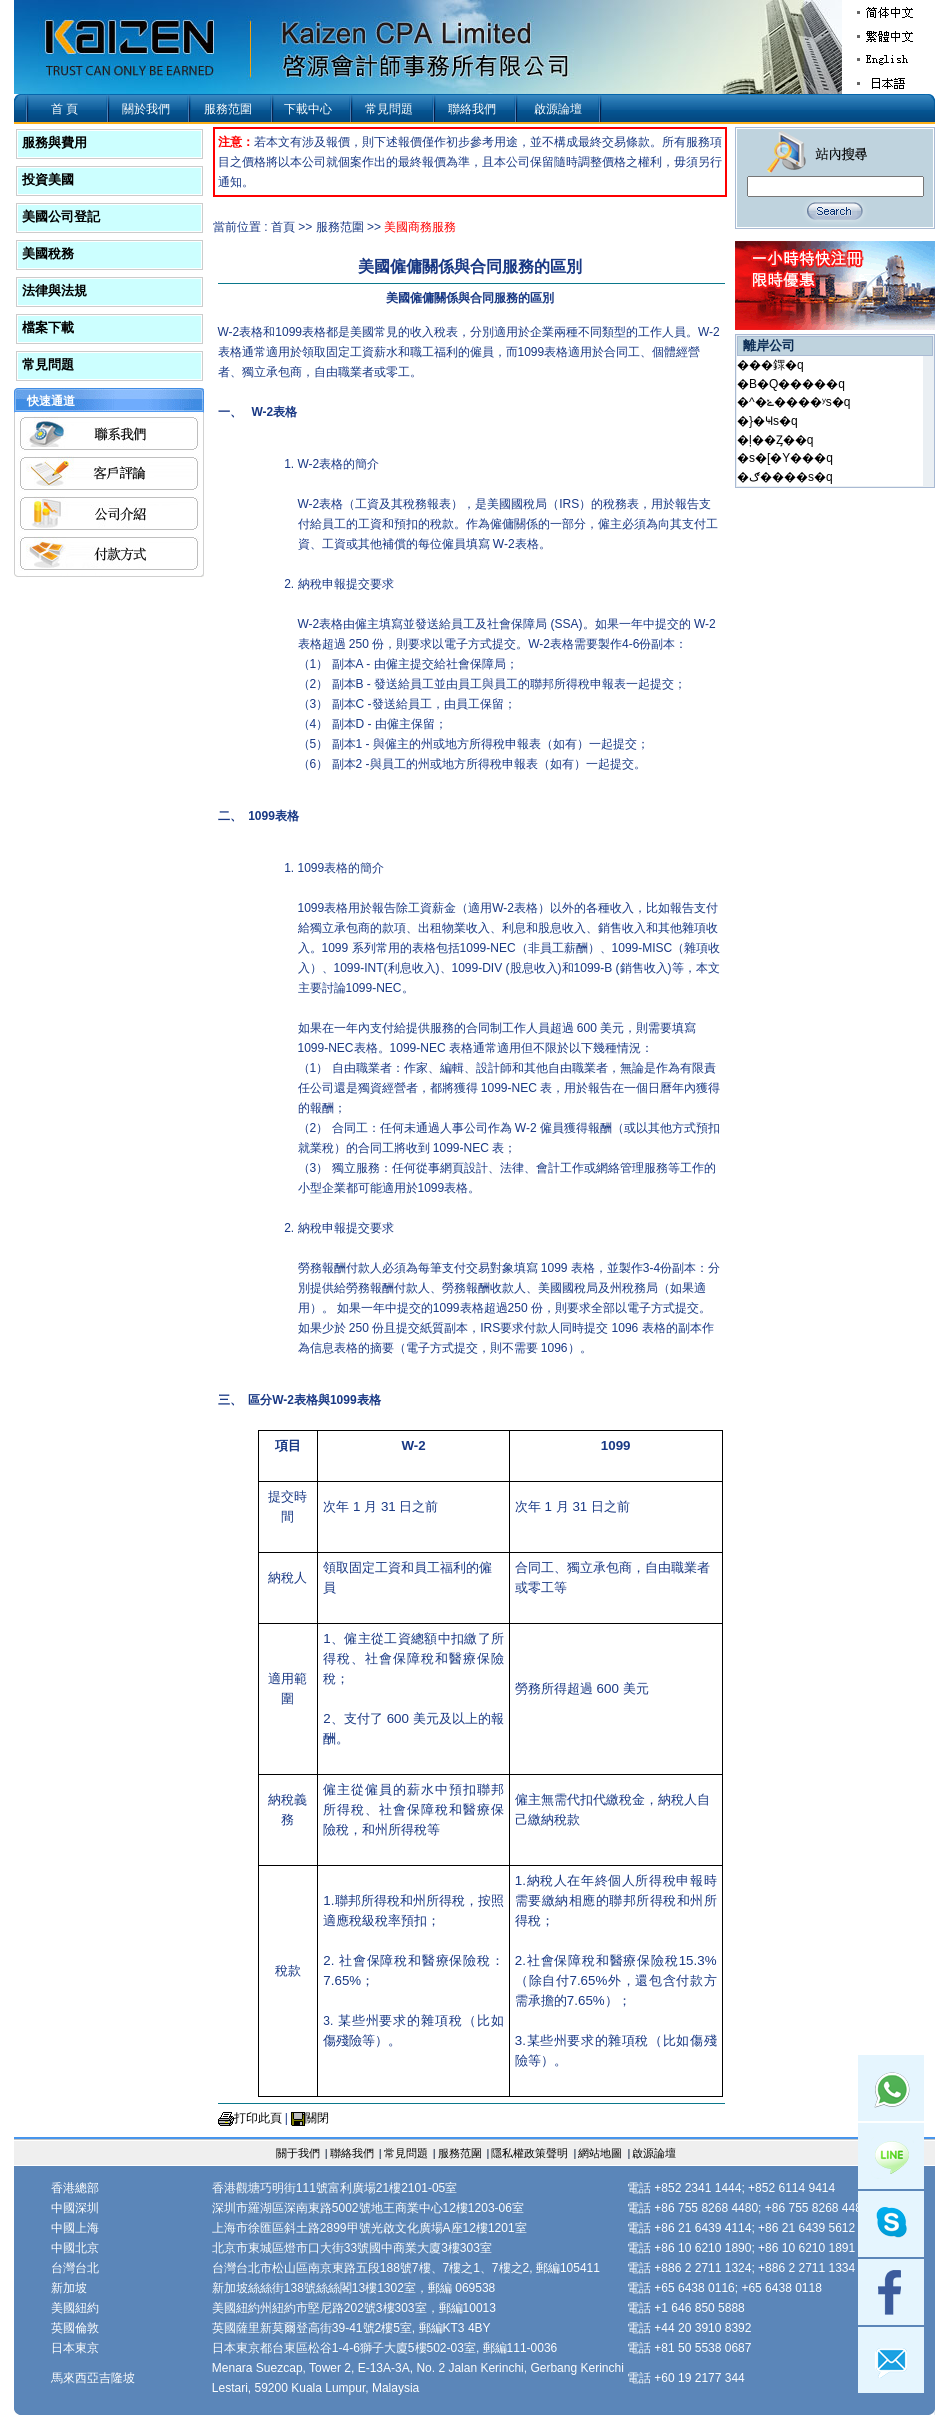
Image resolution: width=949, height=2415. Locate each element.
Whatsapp (891, 2088)
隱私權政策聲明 (529, 2153)
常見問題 (389, 109)
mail (891, 2360)
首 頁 (64, 109)
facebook (891, 2292)
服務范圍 (228, 109)
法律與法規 (54, 290)
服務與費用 (54, 142)
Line (891, 2156)
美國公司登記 (61, 216)
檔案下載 (48, 327)
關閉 (317, 2118)
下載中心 (308, 109)
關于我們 (298, 2153)
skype (891, 2224)
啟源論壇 (558, 109)
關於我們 (146, 109)
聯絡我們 (472, 109)
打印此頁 (258, 2118)
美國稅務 (48, 253)
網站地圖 (600, 2153)
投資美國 (48, 179)
